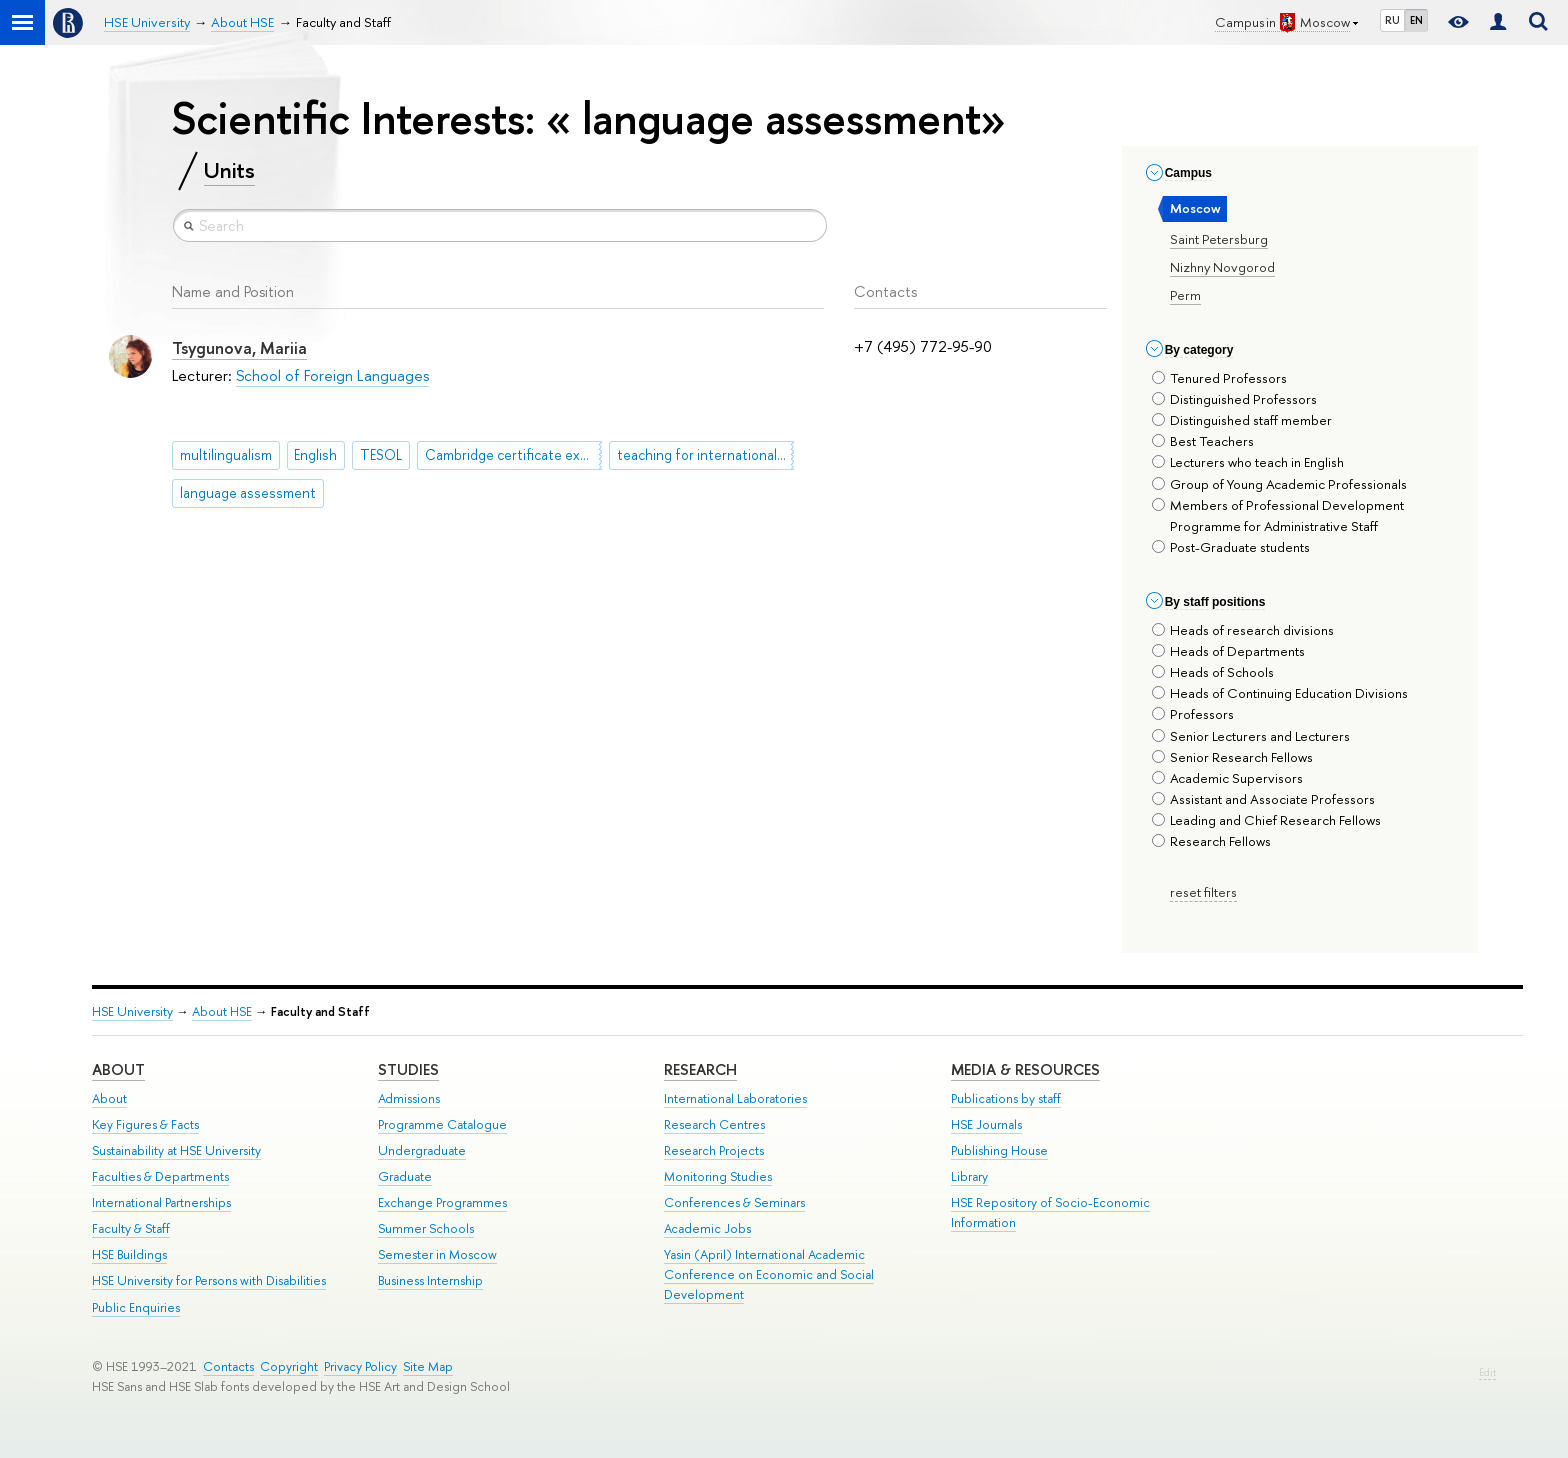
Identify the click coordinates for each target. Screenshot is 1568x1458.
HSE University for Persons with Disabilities (209, 1280)
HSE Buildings (129, 1254)
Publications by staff (1006, 1098)
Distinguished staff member (1242, 420)
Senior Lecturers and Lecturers (1251, 736)
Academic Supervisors (1227, 778)
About (118, 1069)
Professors (1193, 714)
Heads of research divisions (1243, 630)
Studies (408, 1069)
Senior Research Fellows (1232, 757)
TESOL (381, 455)
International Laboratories (735, 1098)
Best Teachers (1203, 441)
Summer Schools (426, 1228)
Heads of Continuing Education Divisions (1280, 693)
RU (1392, 20)
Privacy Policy (360, 1366)
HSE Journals (986, 1124)
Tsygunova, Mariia (239, 348)
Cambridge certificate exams (513, 455)
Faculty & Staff (131, 1228)
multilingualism (226, 455)
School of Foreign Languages (332, 375)
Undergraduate (422, 1150)
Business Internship (430, 1280)
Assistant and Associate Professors (1263, 799)
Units (229, 170)
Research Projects (714, 1150)
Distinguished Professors (1234, 399)
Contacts (228, 1366)
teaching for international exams (705, 455)
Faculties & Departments (160, 1176)
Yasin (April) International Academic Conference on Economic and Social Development (769, 1274)
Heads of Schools (1213, 672)
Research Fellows (1211, 841)
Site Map (428, 1366)
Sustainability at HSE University (176, 1150)
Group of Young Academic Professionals (1279, 484)
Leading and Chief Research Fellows (1266, 820)
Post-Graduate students (1231, 547)
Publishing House (999, 1150)
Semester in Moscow (437, 1254)
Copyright (289, 1366)
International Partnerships (161, 1202)
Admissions (409, 1098)
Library (969, 1176)
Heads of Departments (1228, 651)
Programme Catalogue (442, 1124)
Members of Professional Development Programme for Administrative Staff (1278, 515)
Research (700, 1069)
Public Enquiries (136, 1307)
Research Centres (714, 1124)
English (315, 455)
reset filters (1203, 892)
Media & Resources (1025, 1069)
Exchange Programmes (442, 1202)
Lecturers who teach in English (1248, 462)
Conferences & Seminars (734, 1202)
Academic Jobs (707, 1228)
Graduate (405, 1176)
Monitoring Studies (718, 1176)
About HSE (222, 1011)
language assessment (248, 493)
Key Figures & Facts (145, 1124)
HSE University (132, 1011)
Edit (1487, 1372)
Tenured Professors (1219, 378)
